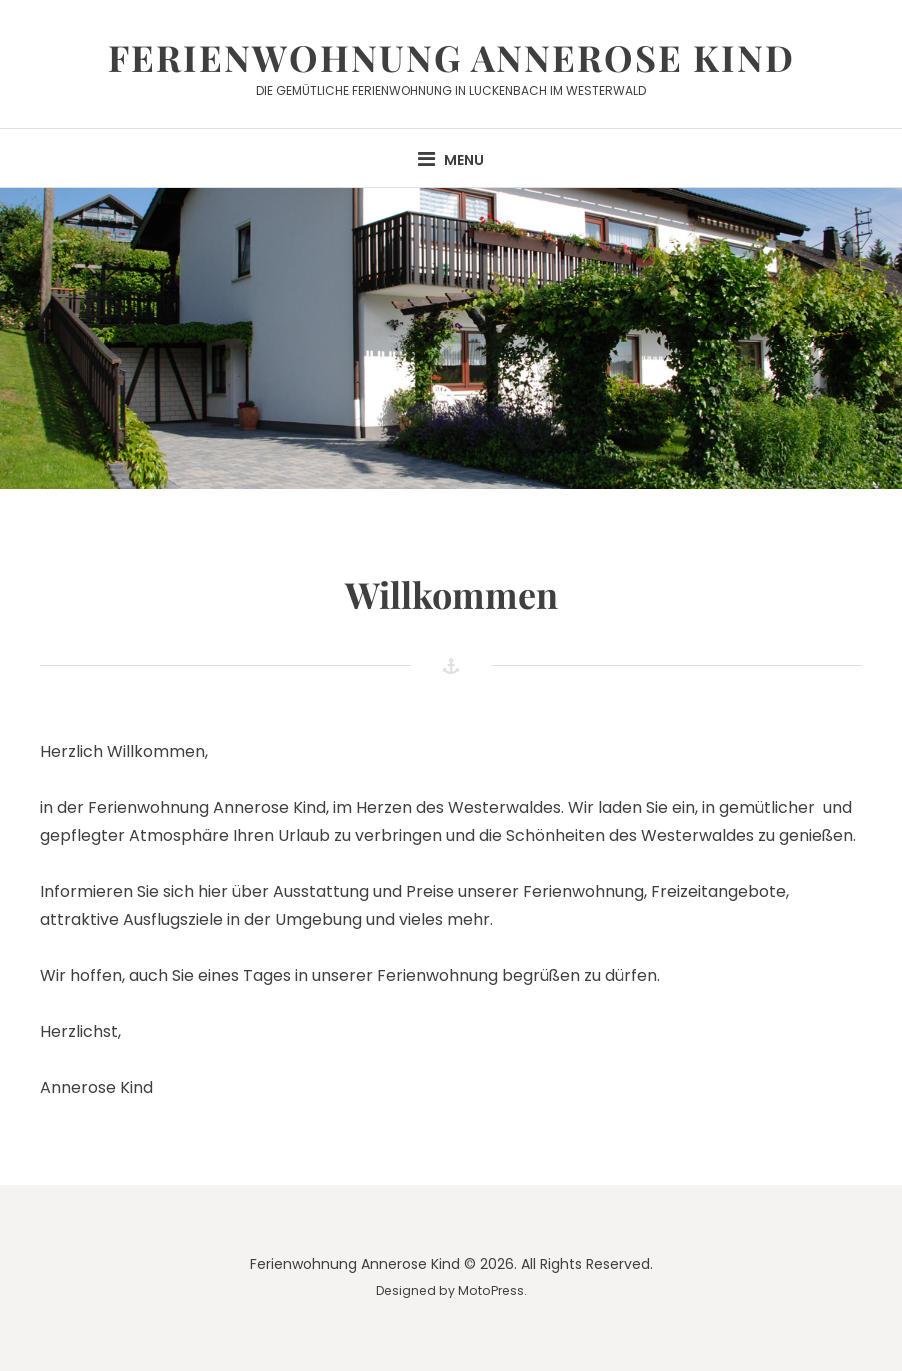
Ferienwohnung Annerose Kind (451, 57)
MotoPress (491, 1290)
